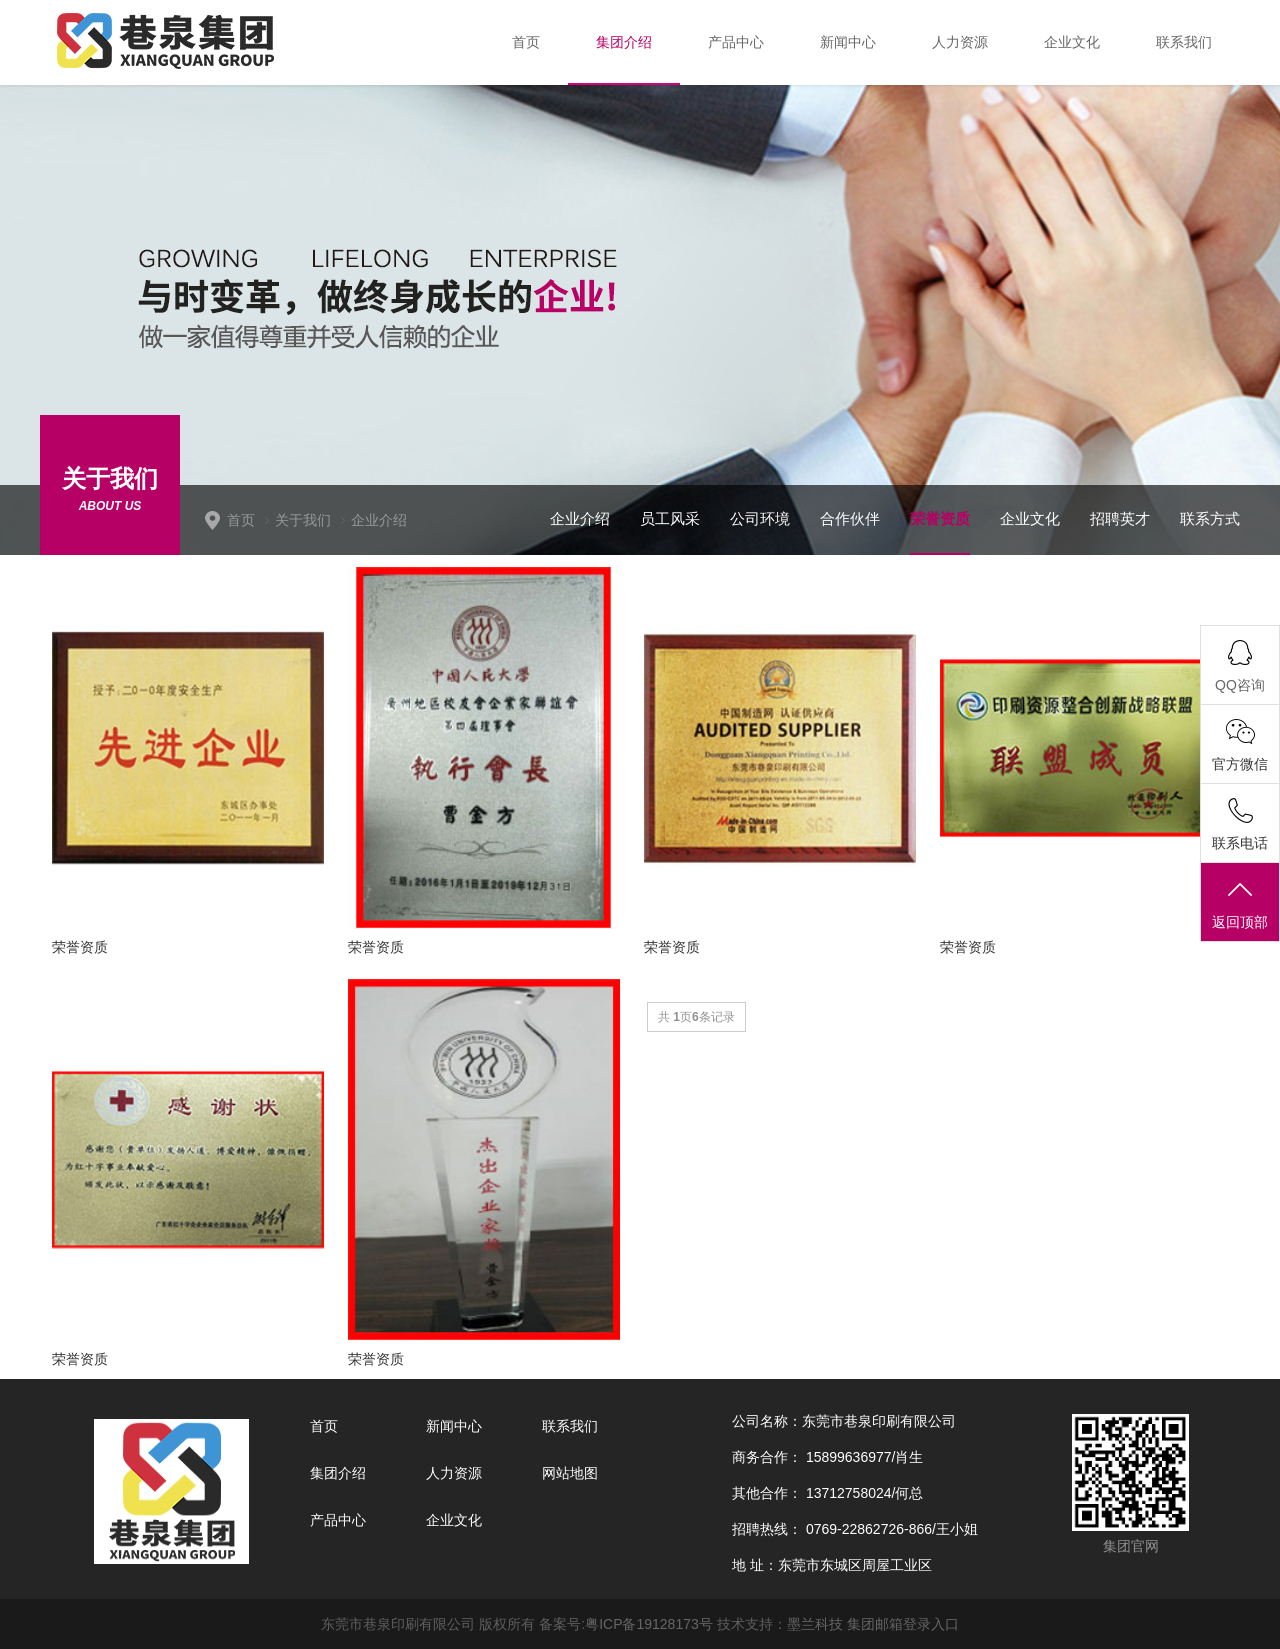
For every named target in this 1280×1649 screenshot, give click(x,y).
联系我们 (570, 1426)
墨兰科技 (815, 1624)
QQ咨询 (1240, 685)
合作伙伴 (850, 518)
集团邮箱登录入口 (903, 1624)
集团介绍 (338, 1473)
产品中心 (338, 1520)
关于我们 (303, 520)
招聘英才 (1120, 518)
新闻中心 (454, 1426)
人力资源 (454, 1473)
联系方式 (1210, 518)
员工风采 (670, 518)
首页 (241, 520)
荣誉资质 (940, 518)
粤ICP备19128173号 (649, 1624)
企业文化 (1030, 518)
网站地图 (570, 1473)
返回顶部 (1240, 903)
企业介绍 (379, 520)
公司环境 (760, 518)
